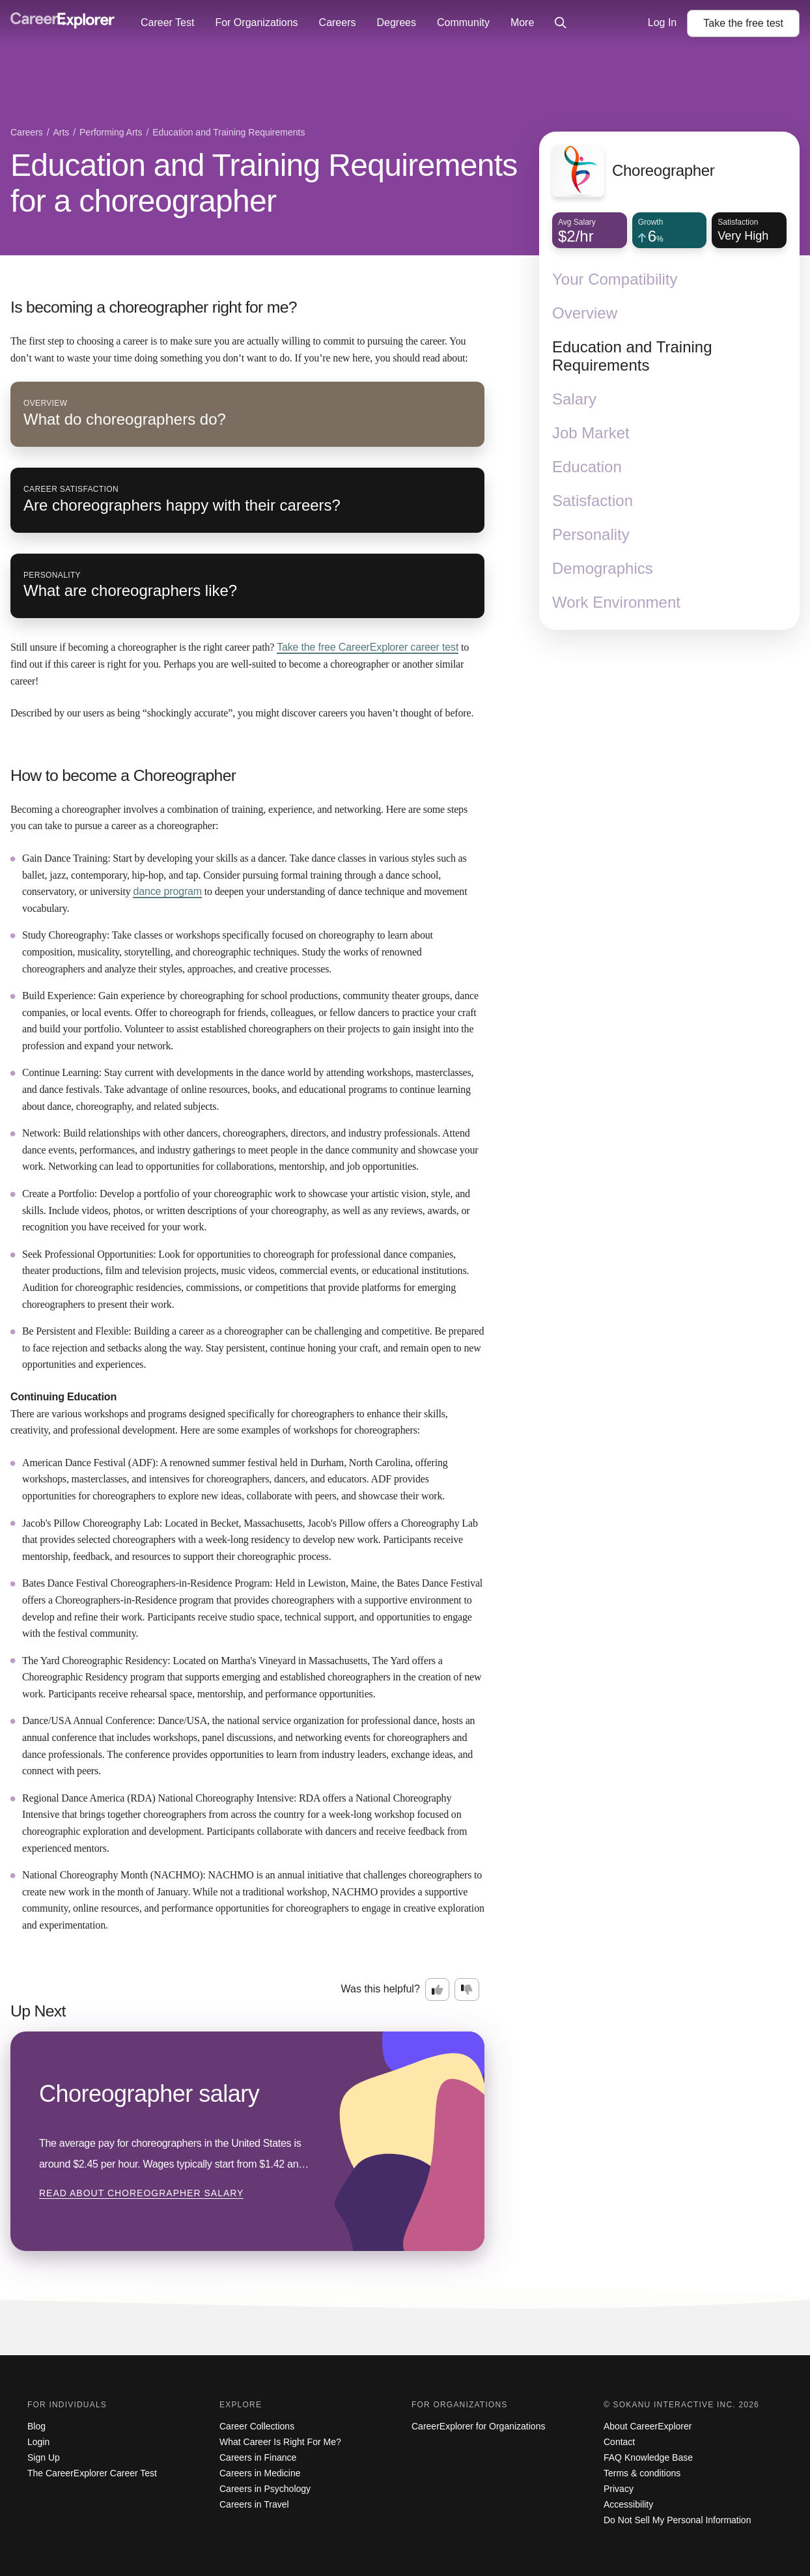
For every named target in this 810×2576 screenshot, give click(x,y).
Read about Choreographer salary (141, 2193)
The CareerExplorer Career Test (92, 2473)
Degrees (395, 22)
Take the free (367, 647)
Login (38, 2442)
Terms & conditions (642, 2473)
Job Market (591, 433)
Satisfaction (592, 500)
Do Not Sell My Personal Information (677, 2520)
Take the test (743, 23)
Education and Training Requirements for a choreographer (264, 183)
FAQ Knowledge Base (648, 2457)
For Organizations (256, 22)
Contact (619, 2442)
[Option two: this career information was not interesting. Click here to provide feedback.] (466, 1990)
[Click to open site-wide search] (560, 23)
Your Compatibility (615, 279)
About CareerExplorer (647, 2426)
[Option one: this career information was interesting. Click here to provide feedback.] (437, 1990)
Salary (574, 399)
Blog (36, 2426)
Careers (337, 22)
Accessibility (628, 2504)
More (522, 22)
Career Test (167, 22)
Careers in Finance (257, 2457)
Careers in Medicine (260, 2473)
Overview (584, 313)
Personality (591, 534)
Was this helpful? (380, 1988)
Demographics (602, 568)
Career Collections (256, 2426)
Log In (662, 22)
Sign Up (43, 2457)
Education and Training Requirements (632, 356)
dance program (167, 891)
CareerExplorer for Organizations (478, 2426)
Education (587, 466)
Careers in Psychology (265, 2489)
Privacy (619, 2489)
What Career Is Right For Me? (280, 2442)
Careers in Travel (254, 2504)
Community (463, 22)
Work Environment (616, 602)
